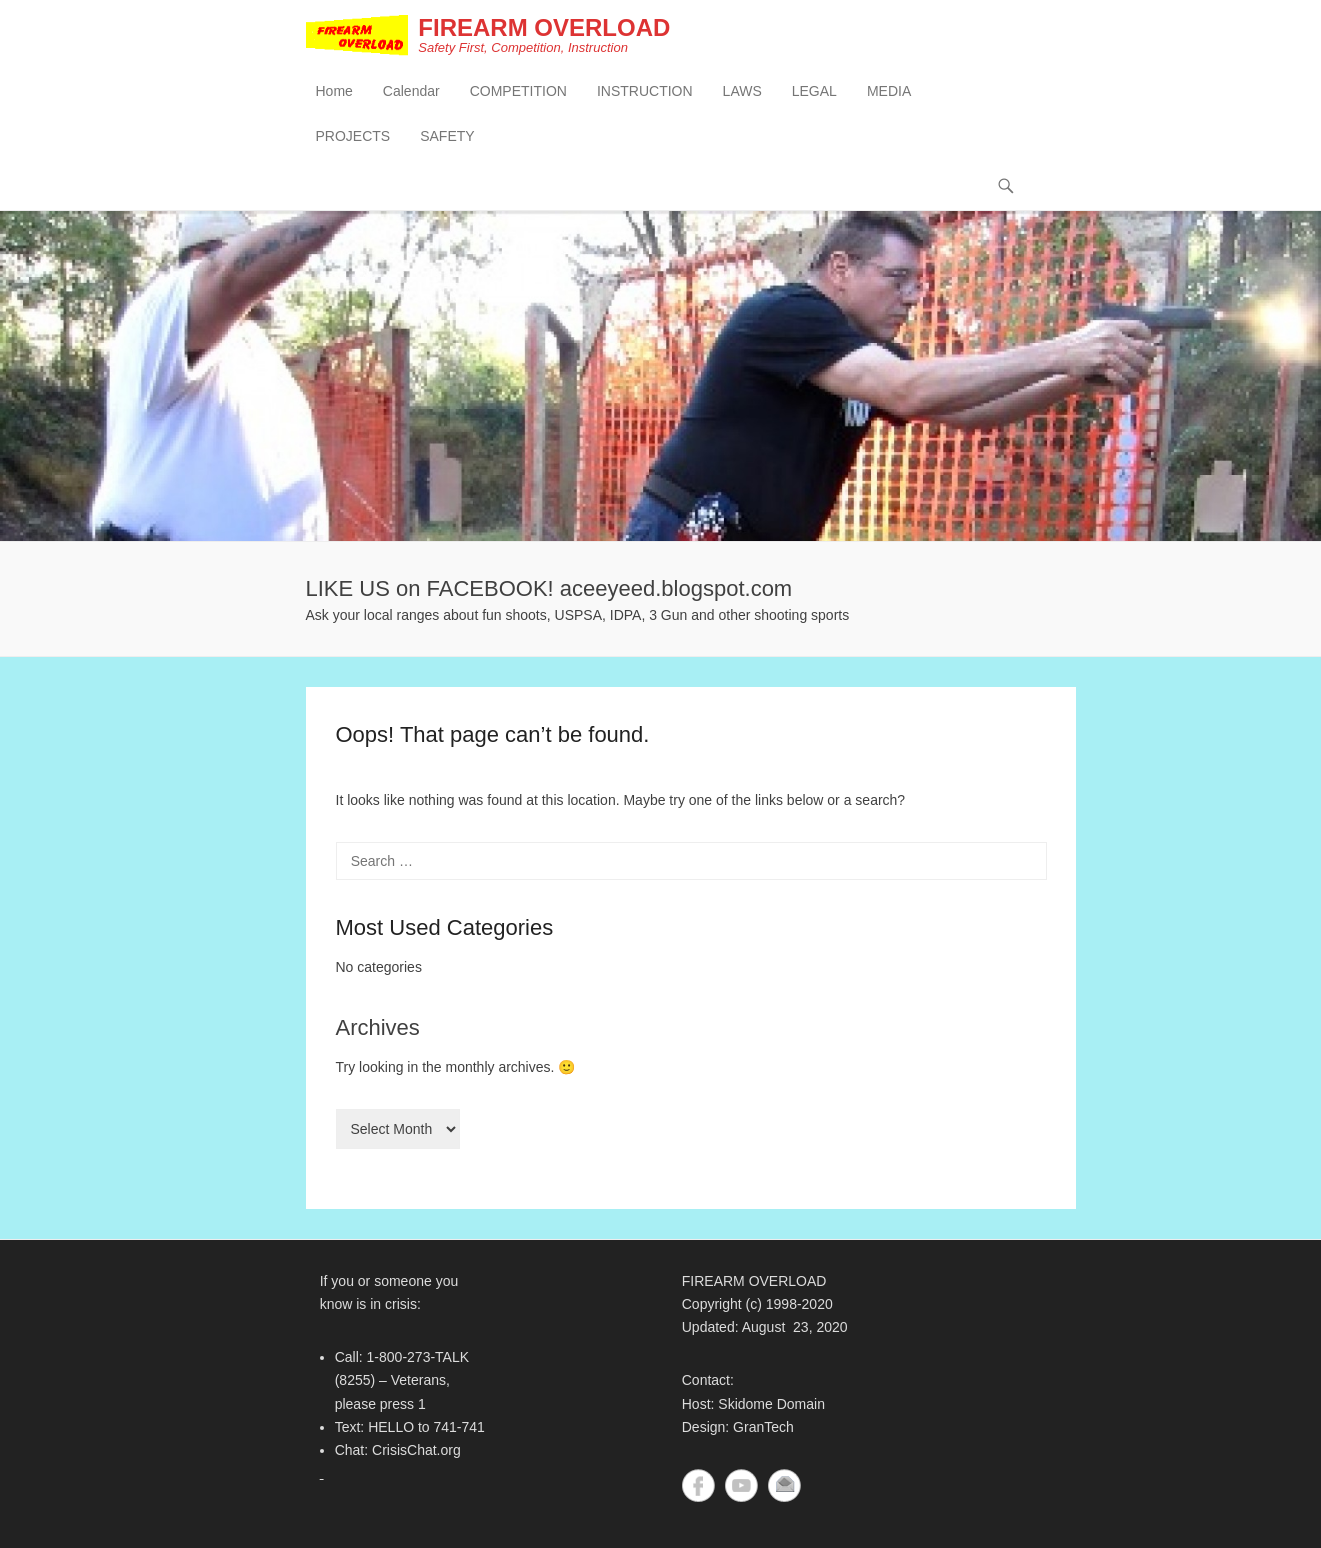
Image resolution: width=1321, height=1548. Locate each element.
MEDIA (889, 91)
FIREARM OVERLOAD (544, 27)
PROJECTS (353, 136)
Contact (784, 1485)
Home (334, 91)
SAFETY (447, 136)
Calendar (411, 91)
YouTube (741, 1485)
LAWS (742, 91)
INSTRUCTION (645, 91)
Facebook (698, 1485)
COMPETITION (518, 91)
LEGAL (814, 91)
